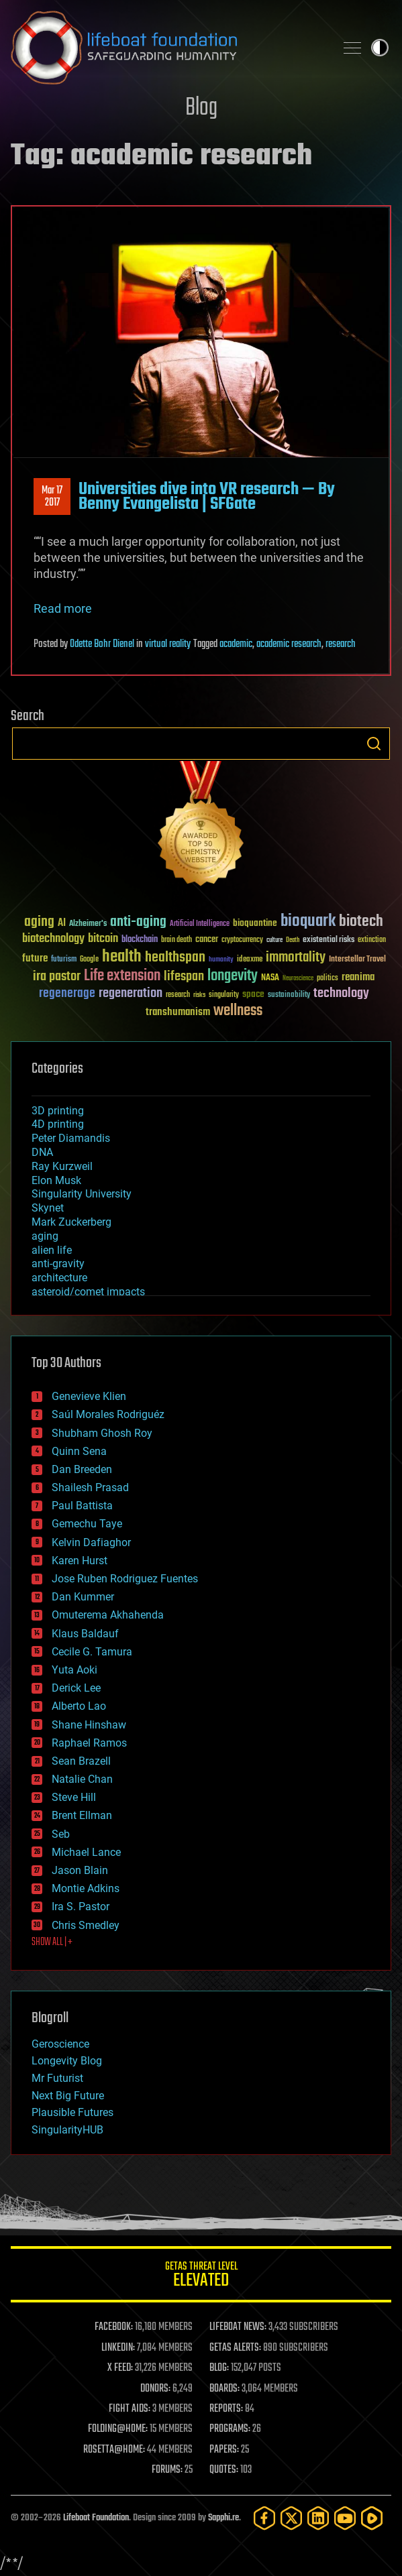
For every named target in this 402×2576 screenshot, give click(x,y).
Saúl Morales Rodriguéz (108, 1414)
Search (374, 743)
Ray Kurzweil (62, 1166)
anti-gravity (58, 1263)
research (340, 644)
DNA (42, 1152)
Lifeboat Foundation (96, 2518)
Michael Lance (86, 1852)
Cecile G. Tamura (92, 1651)
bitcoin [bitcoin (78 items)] (103, 939)
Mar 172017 (52, 497)
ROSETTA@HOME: (114, 2450)
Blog (201, 108)
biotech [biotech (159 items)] (361, 922)
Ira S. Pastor (80, 1906)
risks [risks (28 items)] (199, 995)
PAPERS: (224, 2450)
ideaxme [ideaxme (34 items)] (249, 960)
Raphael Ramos (89, 1743)
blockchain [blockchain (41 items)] (139, 940)
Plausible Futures (72, 2112)
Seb (61, 1834)
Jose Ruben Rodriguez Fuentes (125, 1578)
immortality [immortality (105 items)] (295, 957)
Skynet (48, 1208)
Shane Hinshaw (89, 1724)
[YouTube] (345, 2518)
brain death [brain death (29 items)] (176, 940)
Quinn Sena (79, 1451)
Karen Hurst (79, 1560)
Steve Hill (74, 1797)
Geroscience (60, 2044)
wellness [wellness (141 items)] (237, 1011)
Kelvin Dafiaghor (91, 1542)
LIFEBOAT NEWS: (237, 2327)
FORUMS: (167, 2470)
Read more (63, 608)
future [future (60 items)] (35, 958)
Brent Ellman (82, 1815)
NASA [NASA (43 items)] (270, 978)
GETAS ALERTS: (235, 2348)
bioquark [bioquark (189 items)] (308, 921)
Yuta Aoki (74, 1669)
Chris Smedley (85, 1925)
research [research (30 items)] (178, 995)
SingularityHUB (67, 2129)
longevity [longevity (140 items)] (232, 976)
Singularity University (82, 1193)
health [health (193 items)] (122, 957)
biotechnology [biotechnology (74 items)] (53, 939)
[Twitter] (291, 2518)
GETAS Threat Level (201, 2276)
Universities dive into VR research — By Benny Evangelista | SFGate (207, 497)
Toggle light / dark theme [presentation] (380, 47)
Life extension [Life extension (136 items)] (122, 976)
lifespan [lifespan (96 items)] (184, 976)
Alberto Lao (79, 1706)
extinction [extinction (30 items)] (372, 940)
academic (235, 644)
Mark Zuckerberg (71, 1222)
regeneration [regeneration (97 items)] (130, 993)
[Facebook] (264, 2518)
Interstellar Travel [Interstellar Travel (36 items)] (357, 960)
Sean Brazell (81, 1761)
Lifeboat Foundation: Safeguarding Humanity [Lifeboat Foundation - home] (167, 47)
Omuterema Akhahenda (108, 1614)
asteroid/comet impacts (88, 1291)
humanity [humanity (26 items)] (221, 960)
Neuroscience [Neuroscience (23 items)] (298, 979)
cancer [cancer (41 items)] (206, 940)
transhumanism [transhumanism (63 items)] (178, 1012)
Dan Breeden (82, 1469)
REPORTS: (226, 2409)
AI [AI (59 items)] (62, 923)
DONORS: (155, 2389)
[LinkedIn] (318, 2518)
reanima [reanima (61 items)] (358, 977)
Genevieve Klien (89, 1396)
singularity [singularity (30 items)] (224, 995)
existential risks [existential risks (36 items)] (328, 940)
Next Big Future (68, 2095)
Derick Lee (76, 1688)
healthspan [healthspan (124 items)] (175, 957)
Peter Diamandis (71, 1138)
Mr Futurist (57, 2078)
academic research (288, 644)
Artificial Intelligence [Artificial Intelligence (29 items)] (200, 924)
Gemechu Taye (87, 1523)
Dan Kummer (83, 1596)
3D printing (58, 1110)
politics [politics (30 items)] (327, 978)
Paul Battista (82, 1505)
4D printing (58, 1124)
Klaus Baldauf (85, 1633)
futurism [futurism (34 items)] (64, 960)
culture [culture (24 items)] (274, 940)
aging (45, 1236)
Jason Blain (80, 1870)
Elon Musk (56, 1180)
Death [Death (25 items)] (292, 940)
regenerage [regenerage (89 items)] (67, 993)
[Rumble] (372, 2518)
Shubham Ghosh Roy (102, 1433)
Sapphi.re (223, 2518)
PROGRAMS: (229, 2429)
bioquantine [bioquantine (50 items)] (255, 923)
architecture (59, 1277)
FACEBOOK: (114, 2327)
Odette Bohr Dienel (102, 644)
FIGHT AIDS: (129, 2409)
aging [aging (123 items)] (39, 922)
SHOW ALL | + (52, 1942)
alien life (52, 1250)
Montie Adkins (85, 1888)
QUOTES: (223, 2470)
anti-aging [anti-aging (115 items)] (138, 922)
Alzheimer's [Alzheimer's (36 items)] (88, 924)
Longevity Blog (67, 2060)
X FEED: (120, 2368)
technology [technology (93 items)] (341, 994)
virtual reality (168, 644)
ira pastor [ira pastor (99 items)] (57, 976)
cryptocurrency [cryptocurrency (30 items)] (242, 940)
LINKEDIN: (118, 2348)
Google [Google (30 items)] (89, 959)
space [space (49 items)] (253, 994)
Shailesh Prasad (90, 1487)
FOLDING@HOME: (118, 2429)
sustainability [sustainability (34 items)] (289, 995)
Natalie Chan (82, 1779)
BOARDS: (224, 2389)
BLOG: (219, 2368)
